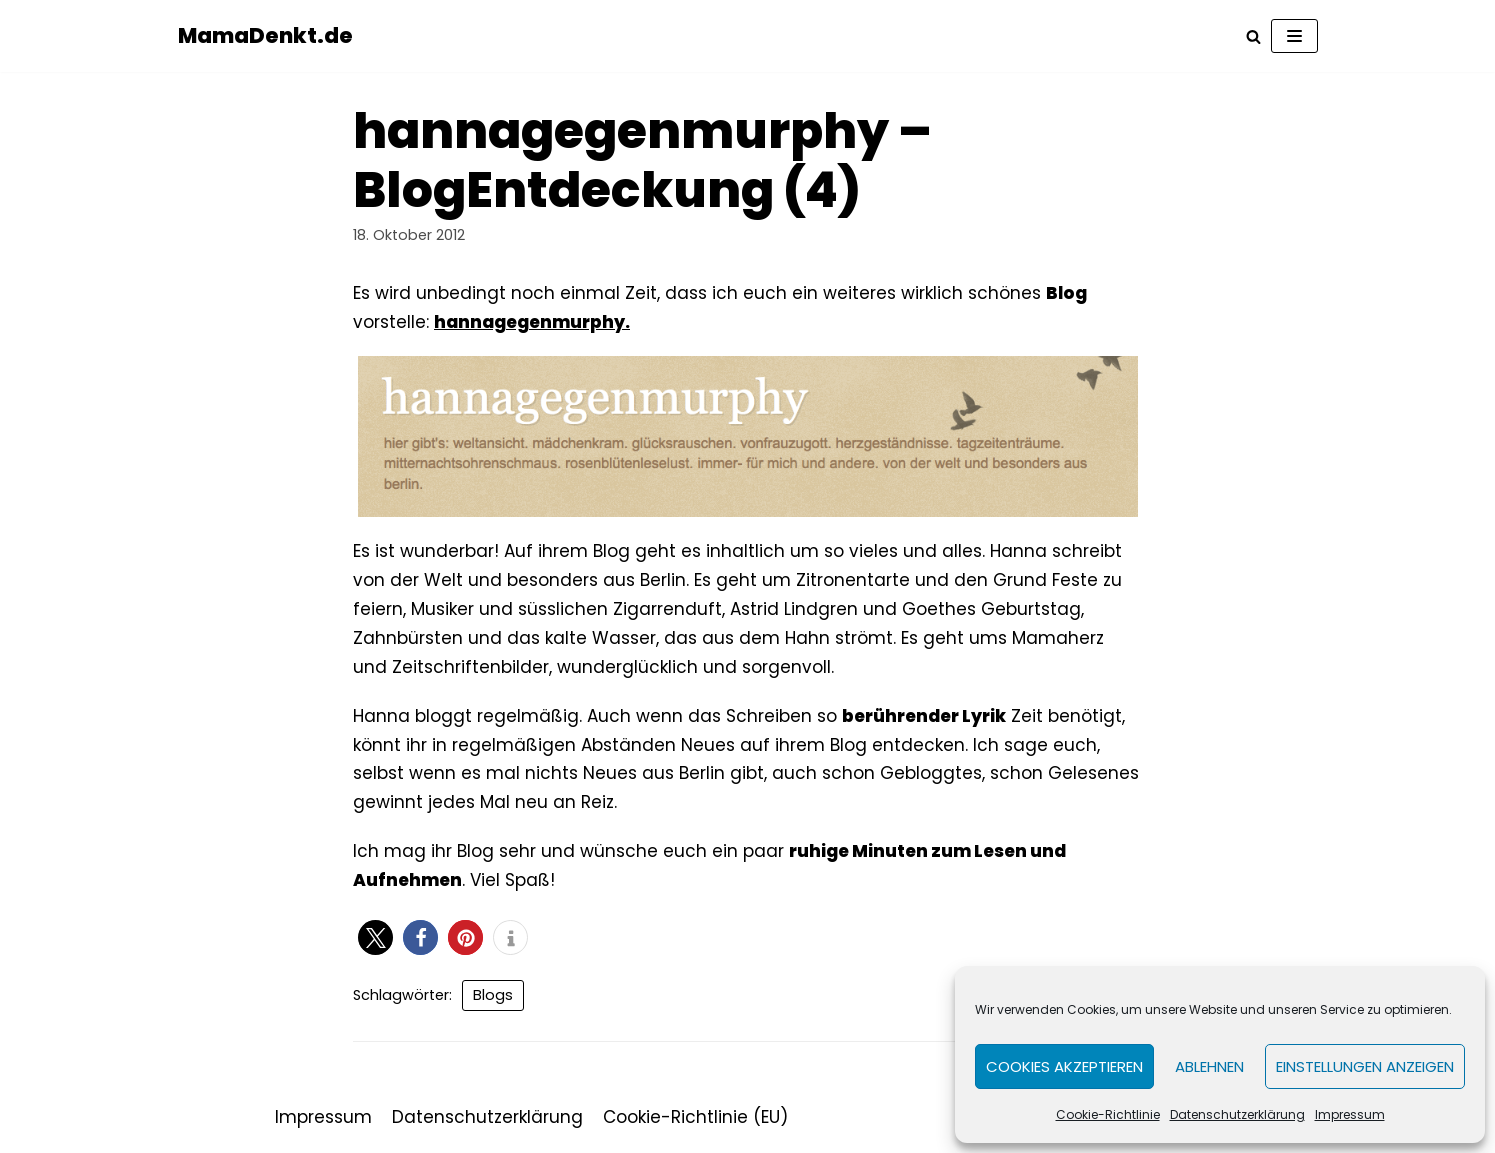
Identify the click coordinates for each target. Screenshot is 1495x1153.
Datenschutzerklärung (1237, 1114)
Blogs (493, 995)
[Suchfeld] (1253, 36)
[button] (375, 937)
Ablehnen (1209, 1066)
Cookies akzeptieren (1064, 1066)
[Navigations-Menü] (1294, 36)
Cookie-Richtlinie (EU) (695, 1117)
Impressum (1350, 1114)
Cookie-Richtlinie (1108, 1114)
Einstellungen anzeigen (1365, 1066)
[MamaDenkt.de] (265, 36)
